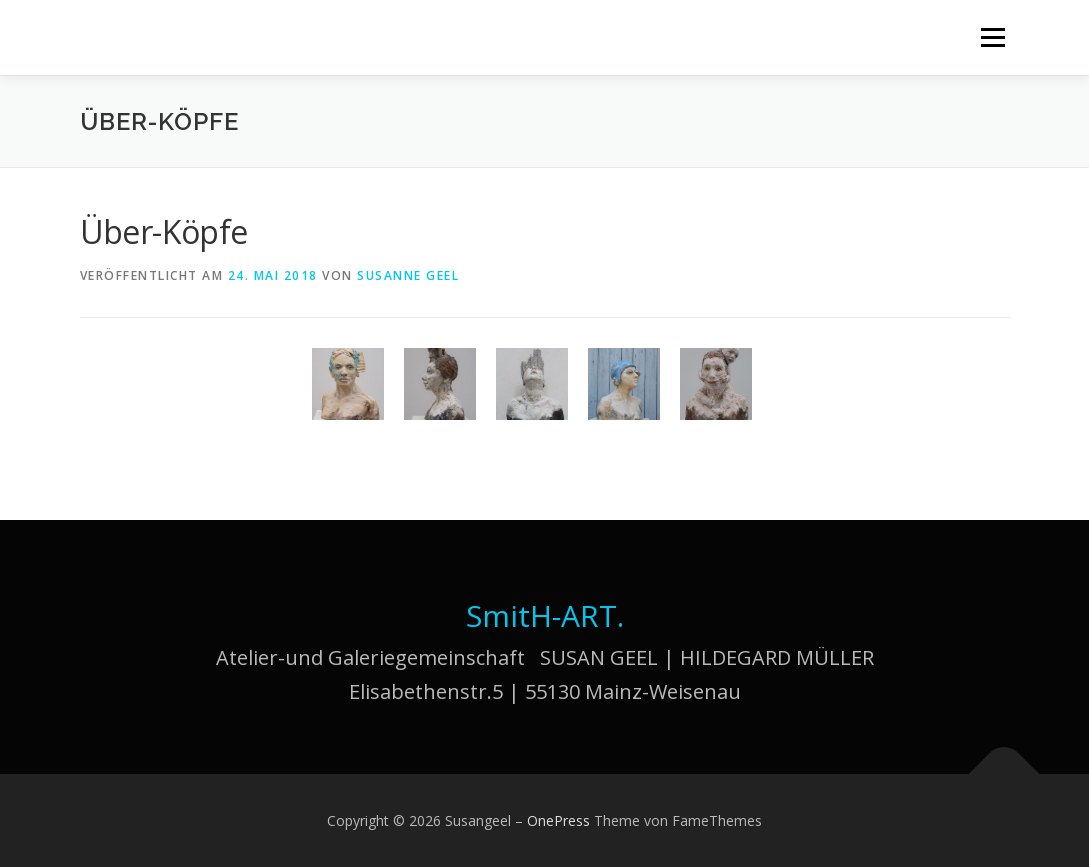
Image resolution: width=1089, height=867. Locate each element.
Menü (992, 37)
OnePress (558, 820)
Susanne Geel (408, 275)
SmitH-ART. (545, 615)
